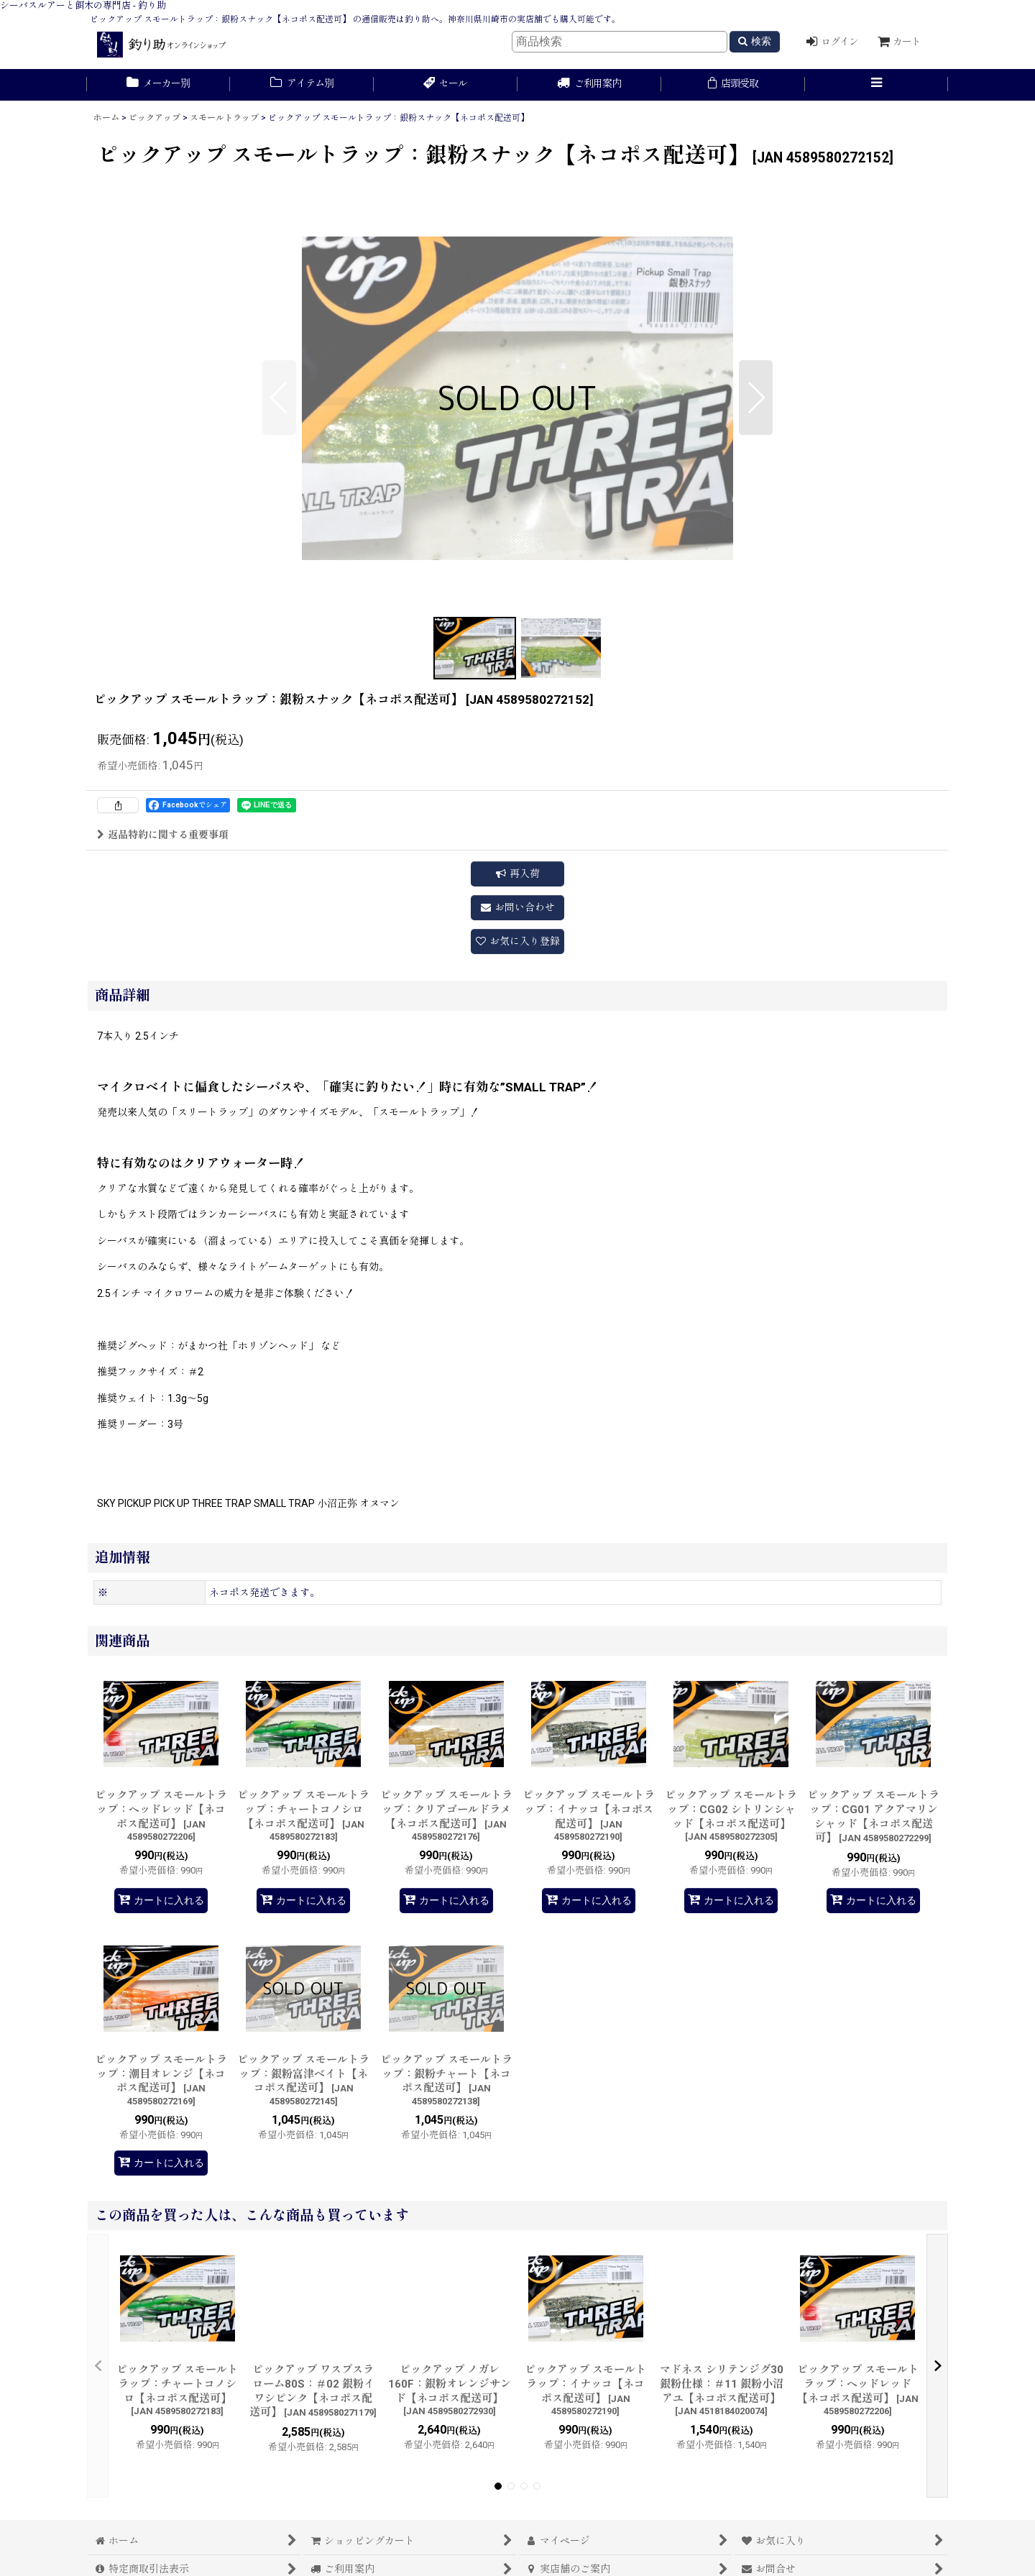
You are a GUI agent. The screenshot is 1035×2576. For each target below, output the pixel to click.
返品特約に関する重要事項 (163, 834)
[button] (877, 85)
